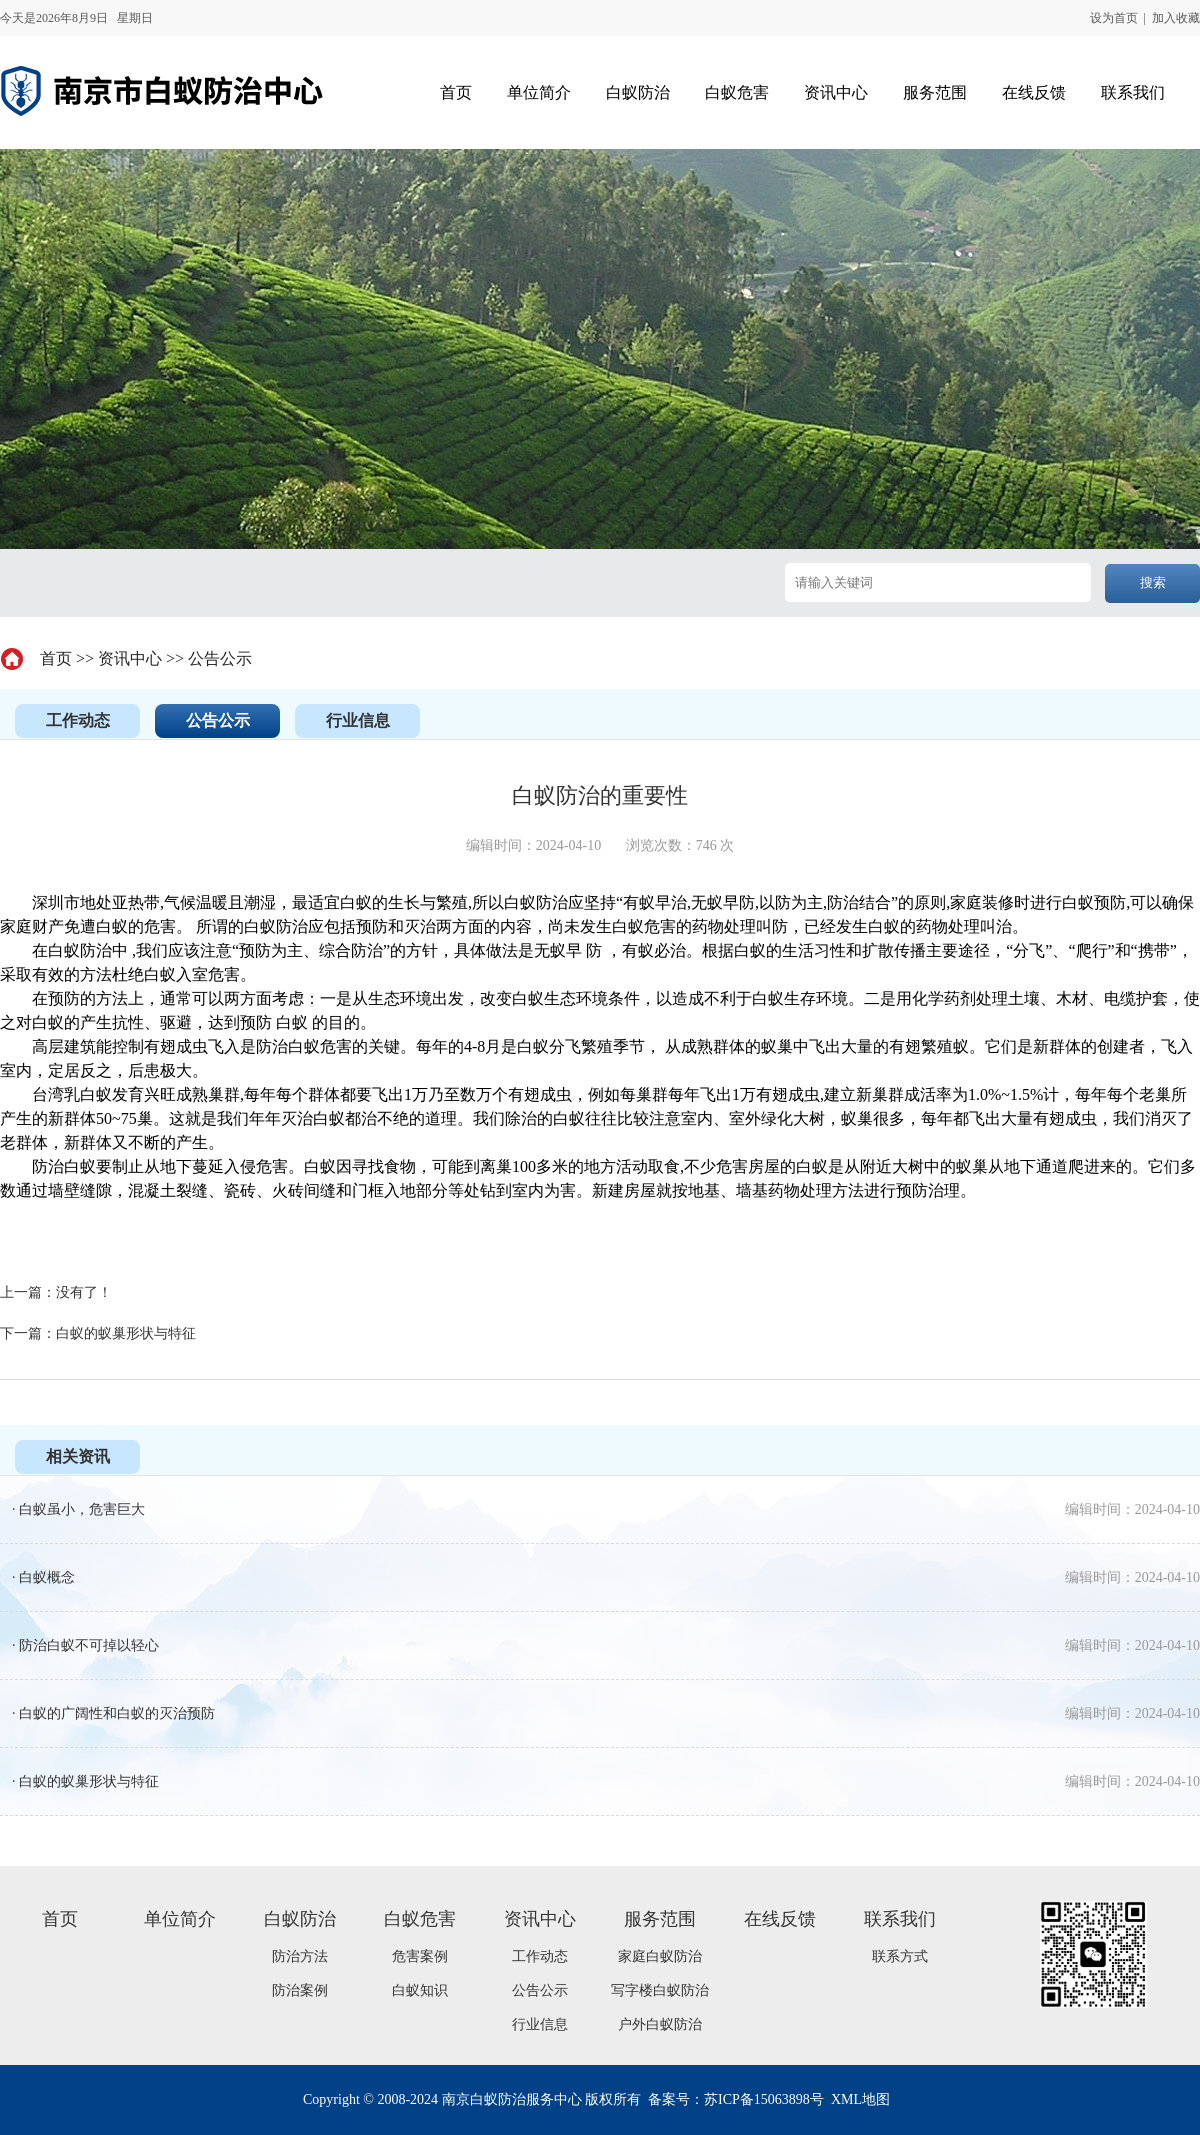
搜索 (1153, 582)
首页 (56, 658)
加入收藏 (1176, 18)
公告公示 (220, 658)
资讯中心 (130, 658)
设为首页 (1114, 18)
